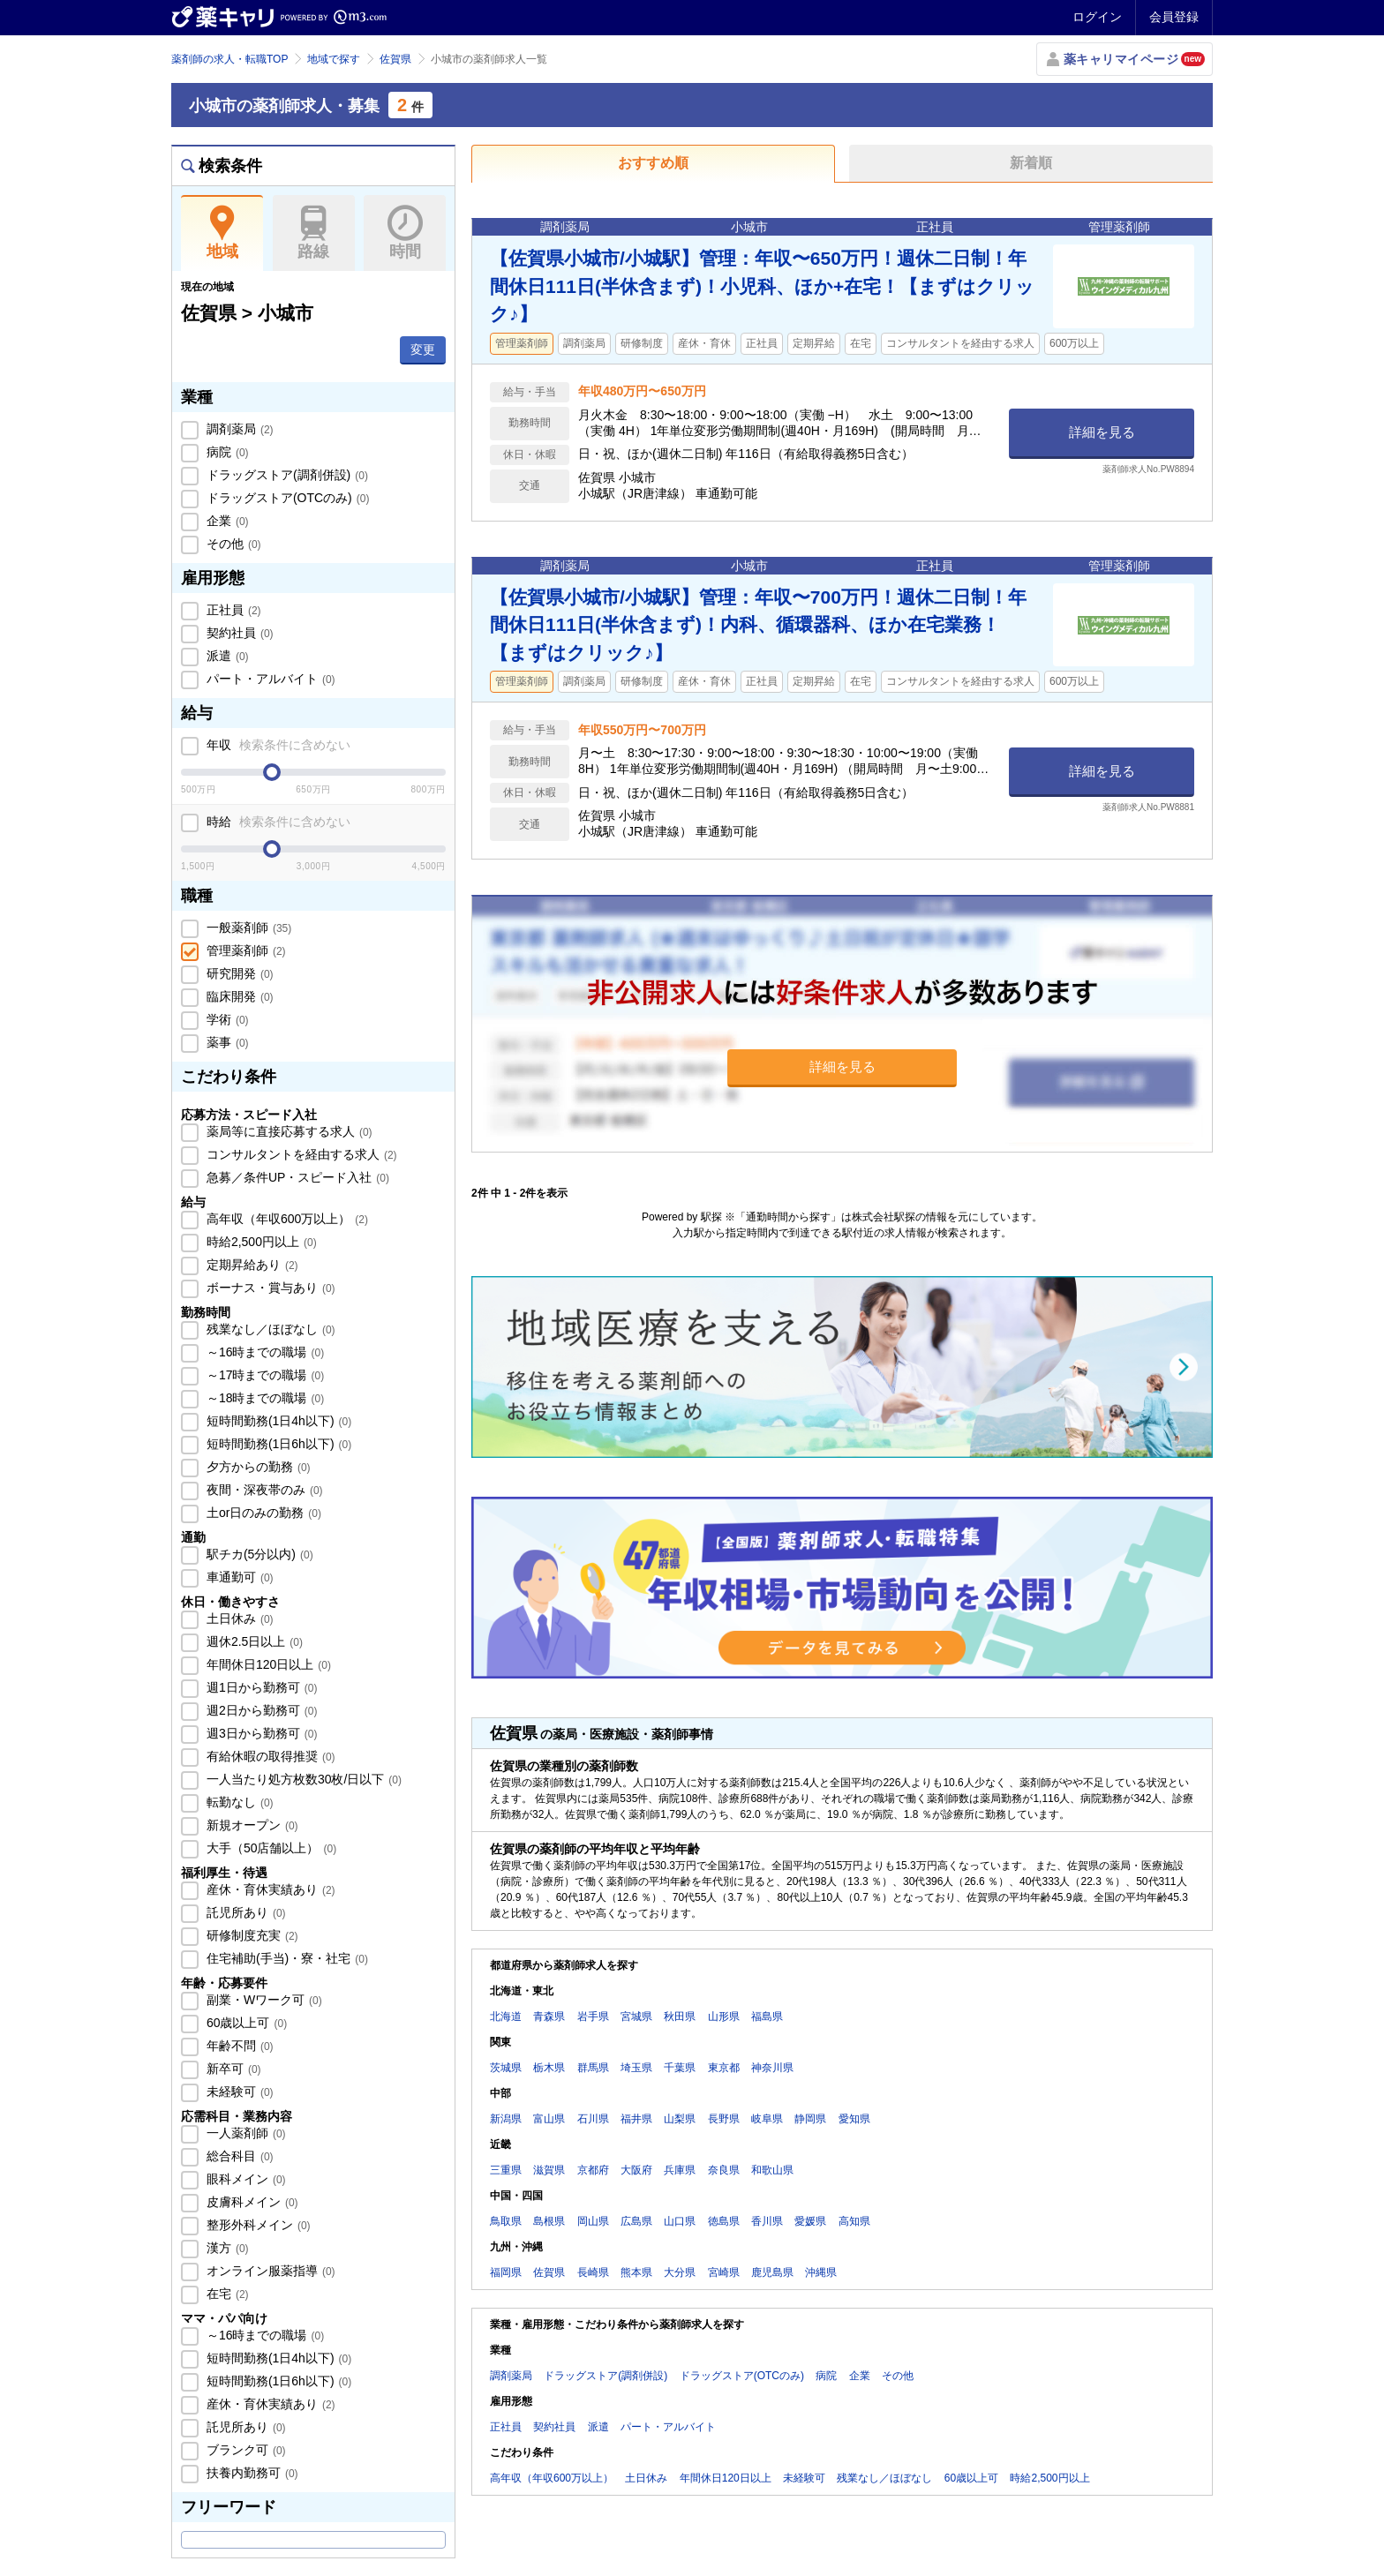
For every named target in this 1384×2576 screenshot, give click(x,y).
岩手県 (593, 2016)
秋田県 (680, 2016)
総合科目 (238, 2156)
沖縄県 (821, 2272)
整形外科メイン (257, 2225)
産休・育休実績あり (269, 1889)
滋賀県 (549, 2170)
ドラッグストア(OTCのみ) (286, 498)
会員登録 (1174, 17)
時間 (404, 233)
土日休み (238, 1618)
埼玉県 (636, 2068)
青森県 (549, 2016)
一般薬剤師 (247, 927)
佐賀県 (395, 59)
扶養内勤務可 (250, 2473)
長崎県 (593, 2272)
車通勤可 (238, 1577)
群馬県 (593, 2068)
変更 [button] (422, 349)
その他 (232, 544)
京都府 (593, 2170)
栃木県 (549, 2068)
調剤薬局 (238, 429)
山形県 (724, 2016)
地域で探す (333, 59)
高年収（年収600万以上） (285, 1219)
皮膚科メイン (250, 2202)
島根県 (549, 2221)
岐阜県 (767, 2119)
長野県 (724, 2119)
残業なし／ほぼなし (269, 1329)
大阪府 (636, 2170)
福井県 (636, 2119)
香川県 (767, 2221)
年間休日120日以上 (267, 1664)
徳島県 (724, 2221)
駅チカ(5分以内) (258, 1554)
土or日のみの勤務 (262, 1513)
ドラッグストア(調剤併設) (285, 475)
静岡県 (810, 2119)
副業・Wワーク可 (262, 2000)
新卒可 (232, 2069)
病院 (226, 452)
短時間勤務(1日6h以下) (277, 1444)
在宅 (226, 2294)
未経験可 (238, 2091)
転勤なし (238, 1802)
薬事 (226, 1042)
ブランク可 (244, 2450)
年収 (276, 745)
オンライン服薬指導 (269, 2271)
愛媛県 (810, 2221)
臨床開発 (238, 996)
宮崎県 (724, 2272)
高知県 (854, 2221)
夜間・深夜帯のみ (263, 1490)
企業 (226, 521)
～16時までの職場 (263, 1352)
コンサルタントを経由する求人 (300, 1154)
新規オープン (250, 1825)
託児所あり (244, 1912)
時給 (276, 822)
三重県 (506, 2170)
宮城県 (636, 2016)
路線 (314, 233)
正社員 (232, 610)
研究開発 (238, 973)
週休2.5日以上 (253, 1641)
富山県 (549, 2119)
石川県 (593, 2119)
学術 (226, 1019)
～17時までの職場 (263, 1375)
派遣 (226, 656)
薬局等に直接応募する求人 (287, 1131)
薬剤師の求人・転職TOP (229, 59)
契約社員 (238, 633)
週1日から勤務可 (260, 1687)
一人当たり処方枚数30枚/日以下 (302, 1779)
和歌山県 (772, 2170)
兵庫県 (680, 2170)
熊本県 (636, 2272)
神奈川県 (772, 2068)
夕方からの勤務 (257, 1467)
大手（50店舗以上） (269, 1848)
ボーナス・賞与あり (269, 1287)
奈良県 (724, 2170)
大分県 (680, 2272)
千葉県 (680, 2068)
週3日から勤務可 (260, 1733)
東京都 (724, 2068)
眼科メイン (244, 2179)
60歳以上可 (245, 2023)
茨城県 (506, 2068)
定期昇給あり (250, 1265)
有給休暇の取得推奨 (269, 1756)
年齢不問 (238, 2046)
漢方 (226, 2248)
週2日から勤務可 (260, 1710)
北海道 (506, 2016)
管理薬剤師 (244, 950)
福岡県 (506, 2272)
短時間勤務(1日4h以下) (277, 1421)
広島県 (636, 2221)
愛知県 (854, 2119)
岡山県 (593, 2221)
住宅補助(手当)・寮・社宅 (285, 1958)
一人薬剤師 (244, 2133)
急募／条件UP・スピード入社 (296, 1177)
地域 (222, 233)
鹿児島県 (772, 2272)
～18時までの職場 (263, 1398)
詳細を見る (1102, 431)
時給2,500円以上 (260, 1242)
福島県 (767, 2016)
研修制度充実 (250, 1935)
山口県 (680, 2221)
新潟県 (506, 2119)
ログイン (1097, 17)
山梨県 (680, 2119)
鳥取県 (506, 2221)
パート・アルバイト (269, 679)
